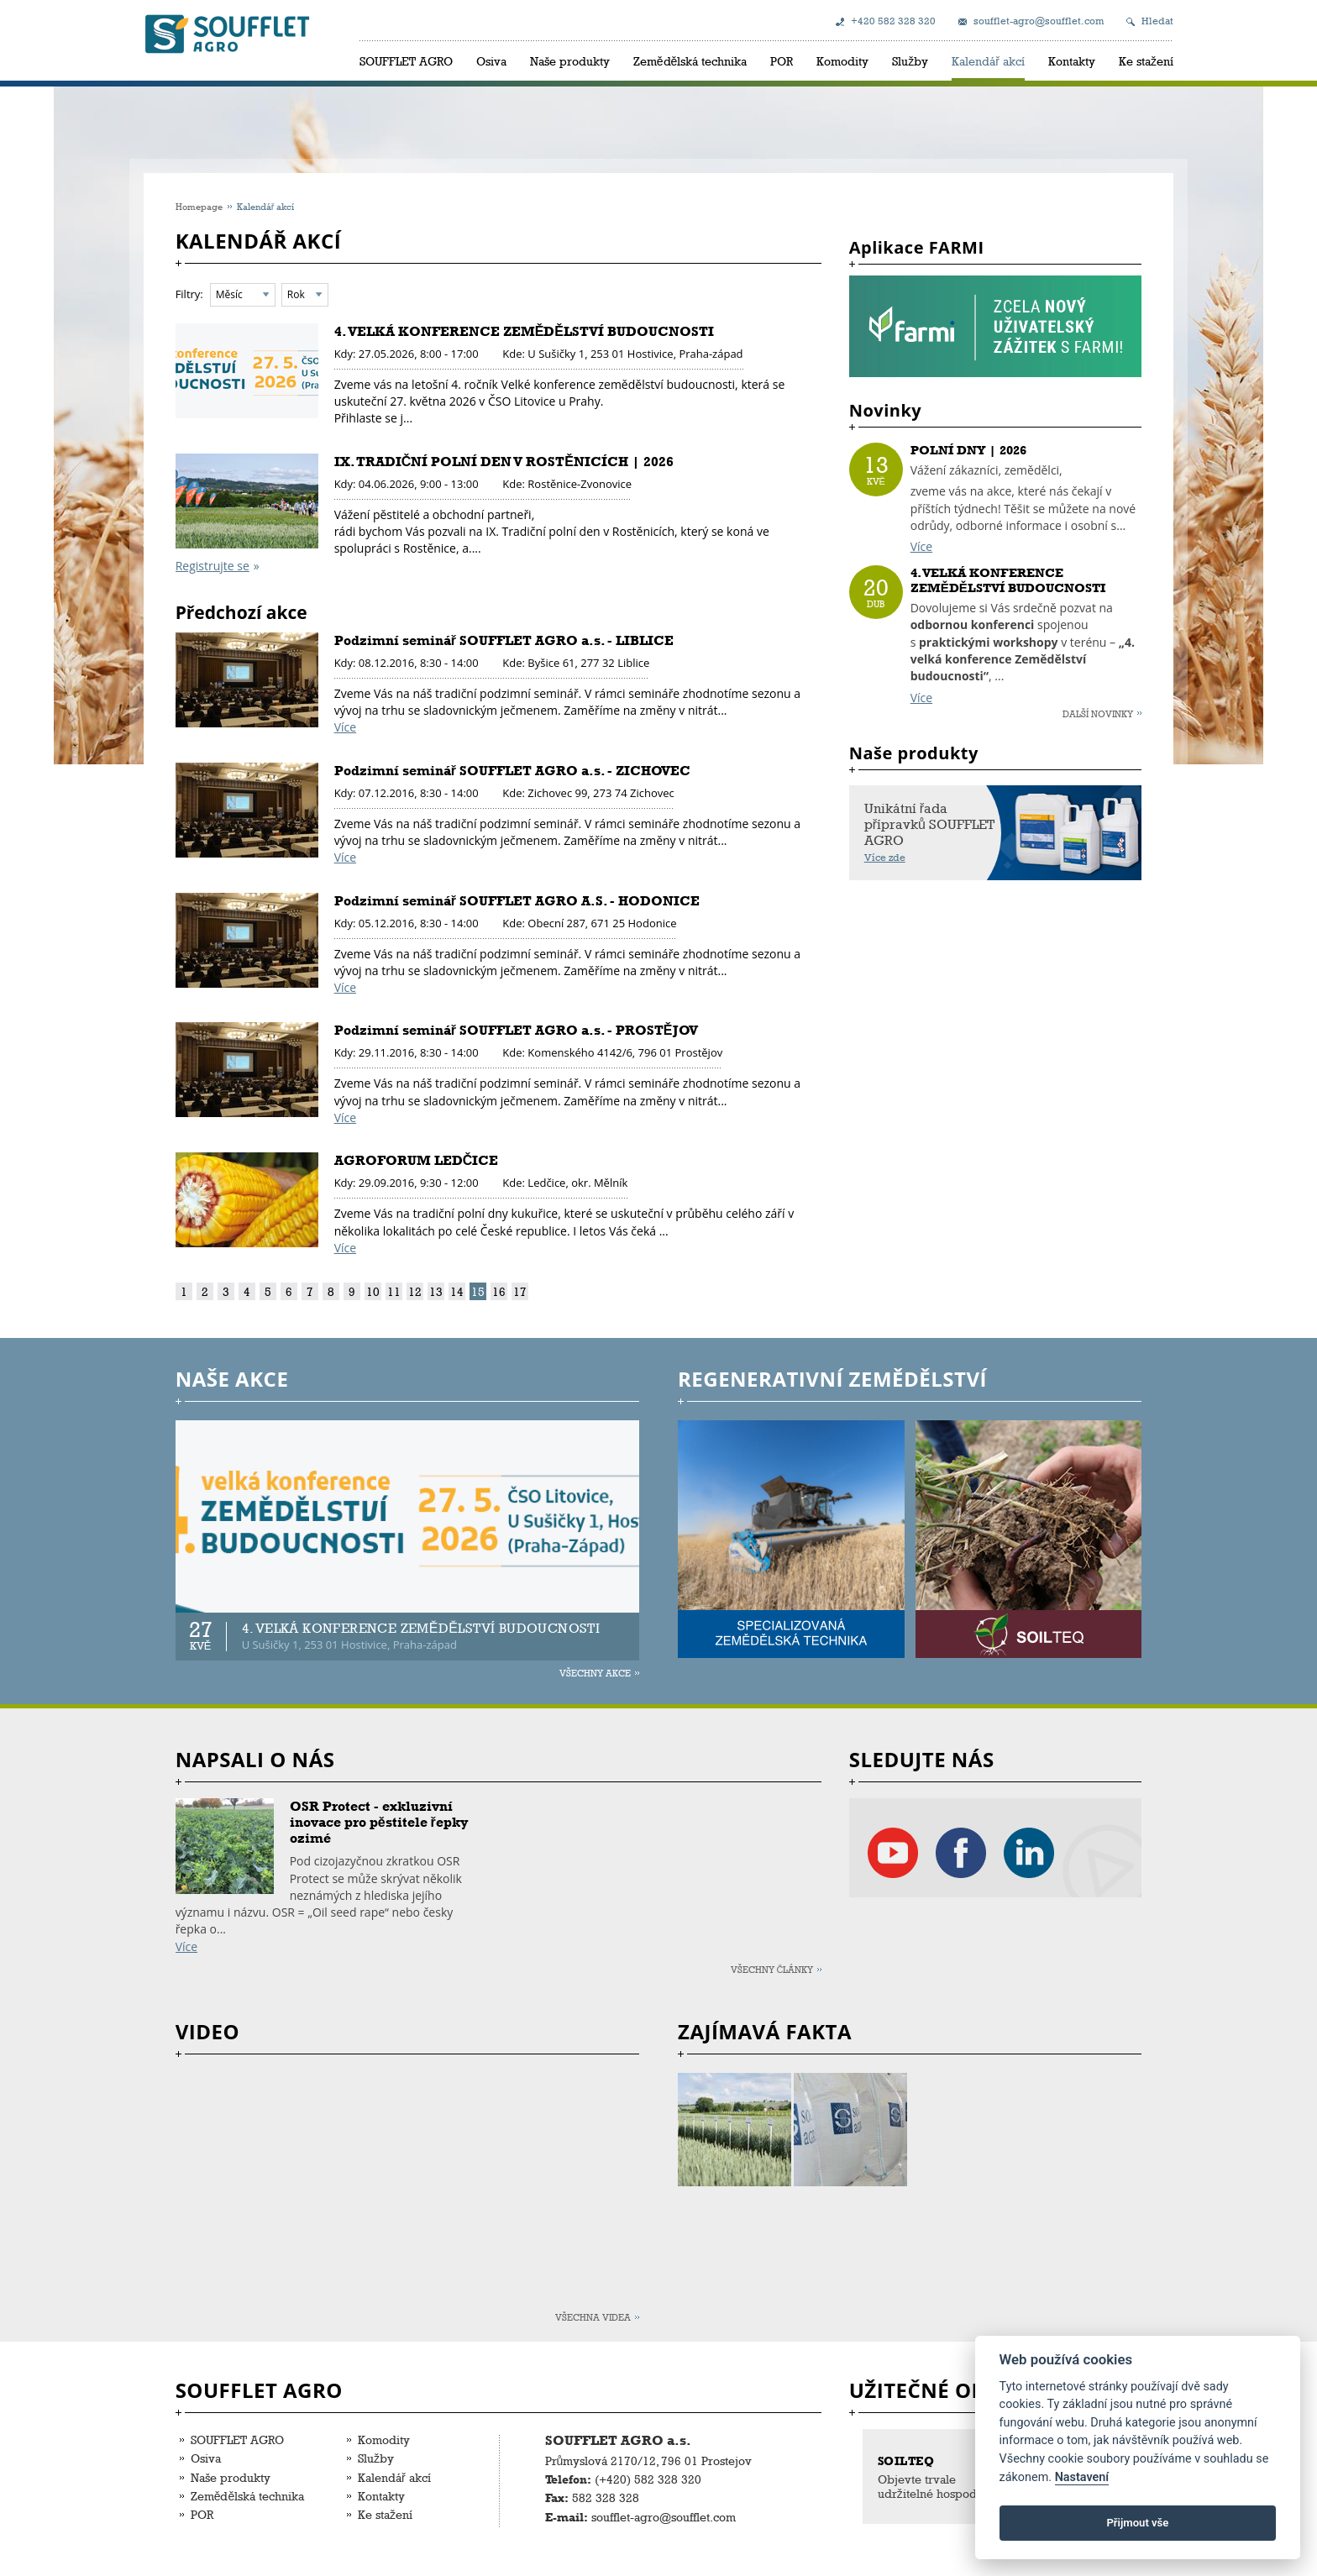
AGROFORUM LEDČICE (416, 1160)
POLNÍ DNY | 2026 (968, 450)
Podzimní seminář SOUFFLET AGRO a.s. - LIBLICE (504, 640)
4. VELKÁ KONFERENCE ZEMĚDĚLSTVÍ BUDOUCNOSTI (524, 331)
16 (499, 1291)
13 (436, 1291)
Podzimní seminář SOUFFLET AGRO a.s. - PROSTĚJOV (516, 1030)
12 (415, 1291)
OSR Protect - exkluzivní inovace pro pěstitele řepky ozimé (379, 1822)
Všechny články (772, 1969)
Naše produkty (570, 61)
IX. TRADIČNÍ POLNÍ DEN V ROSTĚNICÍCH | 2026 (504, 462)
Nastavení (1082, 2477)
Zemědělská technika (690, 61)
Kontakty (1071, 61)
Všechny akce (595, 1672)
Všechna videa (593, 2316)
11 (394, 1291)
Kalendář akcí (988, 61)
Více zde (884, 857)
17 (520, 1291)
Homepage (199, 206)
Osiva (491, 61)
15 (478, 1291)
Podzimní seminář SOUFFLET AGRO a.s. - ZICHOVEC (512, 771)
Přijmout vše (1137, 2522)
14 (457, 1291)
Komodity (842, 61)
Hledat (1157, 21)
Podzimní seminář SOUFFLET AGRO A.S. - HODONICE (517, 901)
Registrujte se (212, 566)
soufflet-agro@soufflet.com (1038, 21)
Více (345, 727)
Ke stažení (1146, 61)
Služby (910, 61)
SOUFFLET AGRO (406, 61)
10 (373, 1291)
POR (781, 61)
